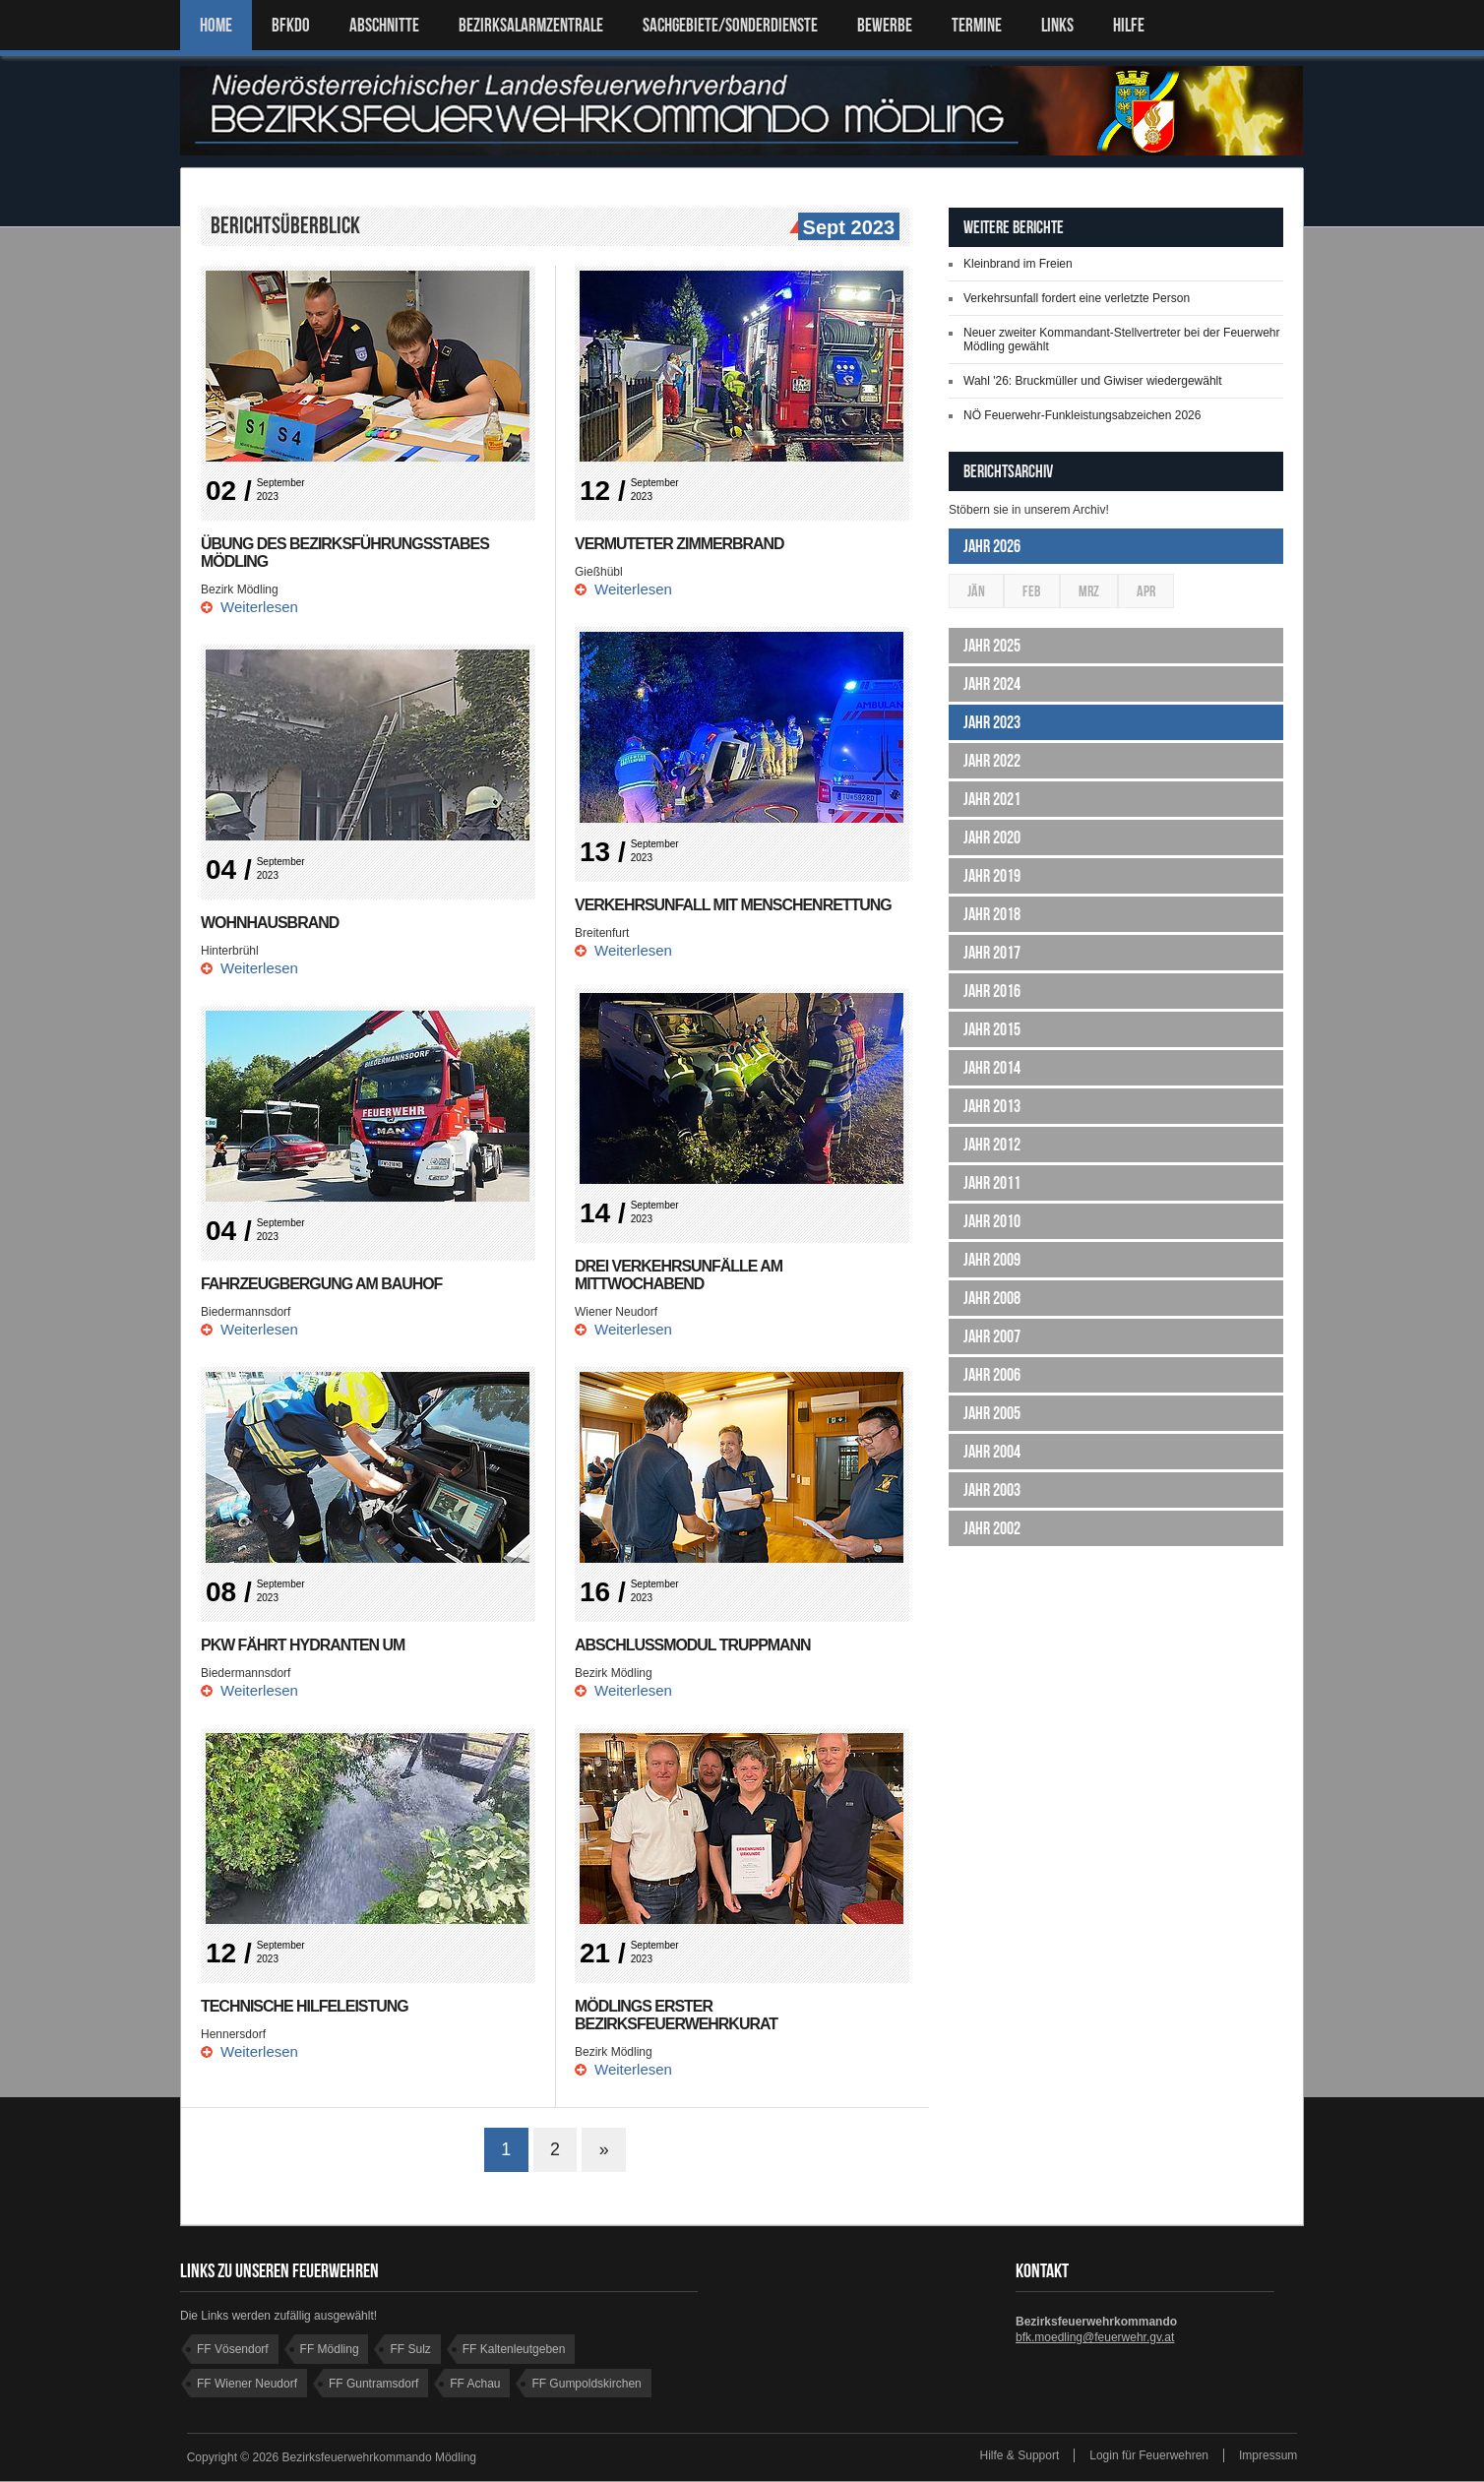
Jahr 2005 (991, 1413)
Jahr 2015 (991, 1029)
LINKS (1057, 25)
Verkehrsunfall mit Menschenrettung (734, 905)
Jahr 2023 (991, 722)
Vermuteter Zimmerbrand (680, 543)
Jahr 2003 (991, 1490)
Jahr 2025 (991, 645)
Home (216, 25)
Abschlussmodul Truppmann (693, 1645)
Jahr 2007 (991, 1336)
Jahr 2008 (991, 1298)
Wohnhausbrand (270, 922)
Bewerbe (884, 25)
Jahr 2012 (991, 1144)
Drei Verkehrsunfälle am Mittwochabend (679, 1275)
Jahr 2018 (991, 914)
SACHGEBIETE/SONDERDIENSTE (730, 25)
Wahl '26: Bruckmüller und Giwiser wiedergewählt (1092, 381)
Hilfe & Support (1020, 2456)
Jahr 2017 (991, 952)
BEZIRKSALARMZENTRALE (531, 25)
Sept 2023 (846, 228)
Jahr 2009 (991, 1260)
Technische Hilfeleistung (305, 2006)
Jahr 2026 (991, 546)
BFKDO (291, 25)
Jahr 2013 (991, 1106)
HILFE (1128, 25)
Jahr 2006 (991, 1375)
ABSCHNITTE (384, 25)
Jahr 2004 (991, 1451)
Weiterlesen (259, 606)
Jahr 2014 (991, 1068)
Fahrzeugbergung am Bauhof (322, 1283)
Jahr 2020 (991, 837)
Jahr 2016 (991, 991)
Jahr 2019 (991, 876)
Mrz (1089, 591)
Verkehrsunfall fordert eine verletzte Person (1076, 298)
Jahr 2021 (991, 799)
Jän (976, 591)
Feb (1031, 591)
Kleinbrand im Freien (1018, 264)
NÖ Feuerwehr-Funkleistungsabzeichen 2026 (1082, 415)
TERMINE (977, 25)
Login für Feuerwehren (1148, 2456)
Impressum (1268, 2456)
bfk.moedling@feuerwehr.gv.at (1095, 2338)
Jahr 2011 (991, 1183)
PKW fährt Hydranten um (303, 1645)
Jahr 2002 (991, 1528)
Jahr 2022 (991, 761)
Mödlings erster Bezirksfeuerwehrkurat (676, 2015)
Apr (1146, 591)
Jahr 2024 (991, 684)
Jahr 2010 (991, 1221)
